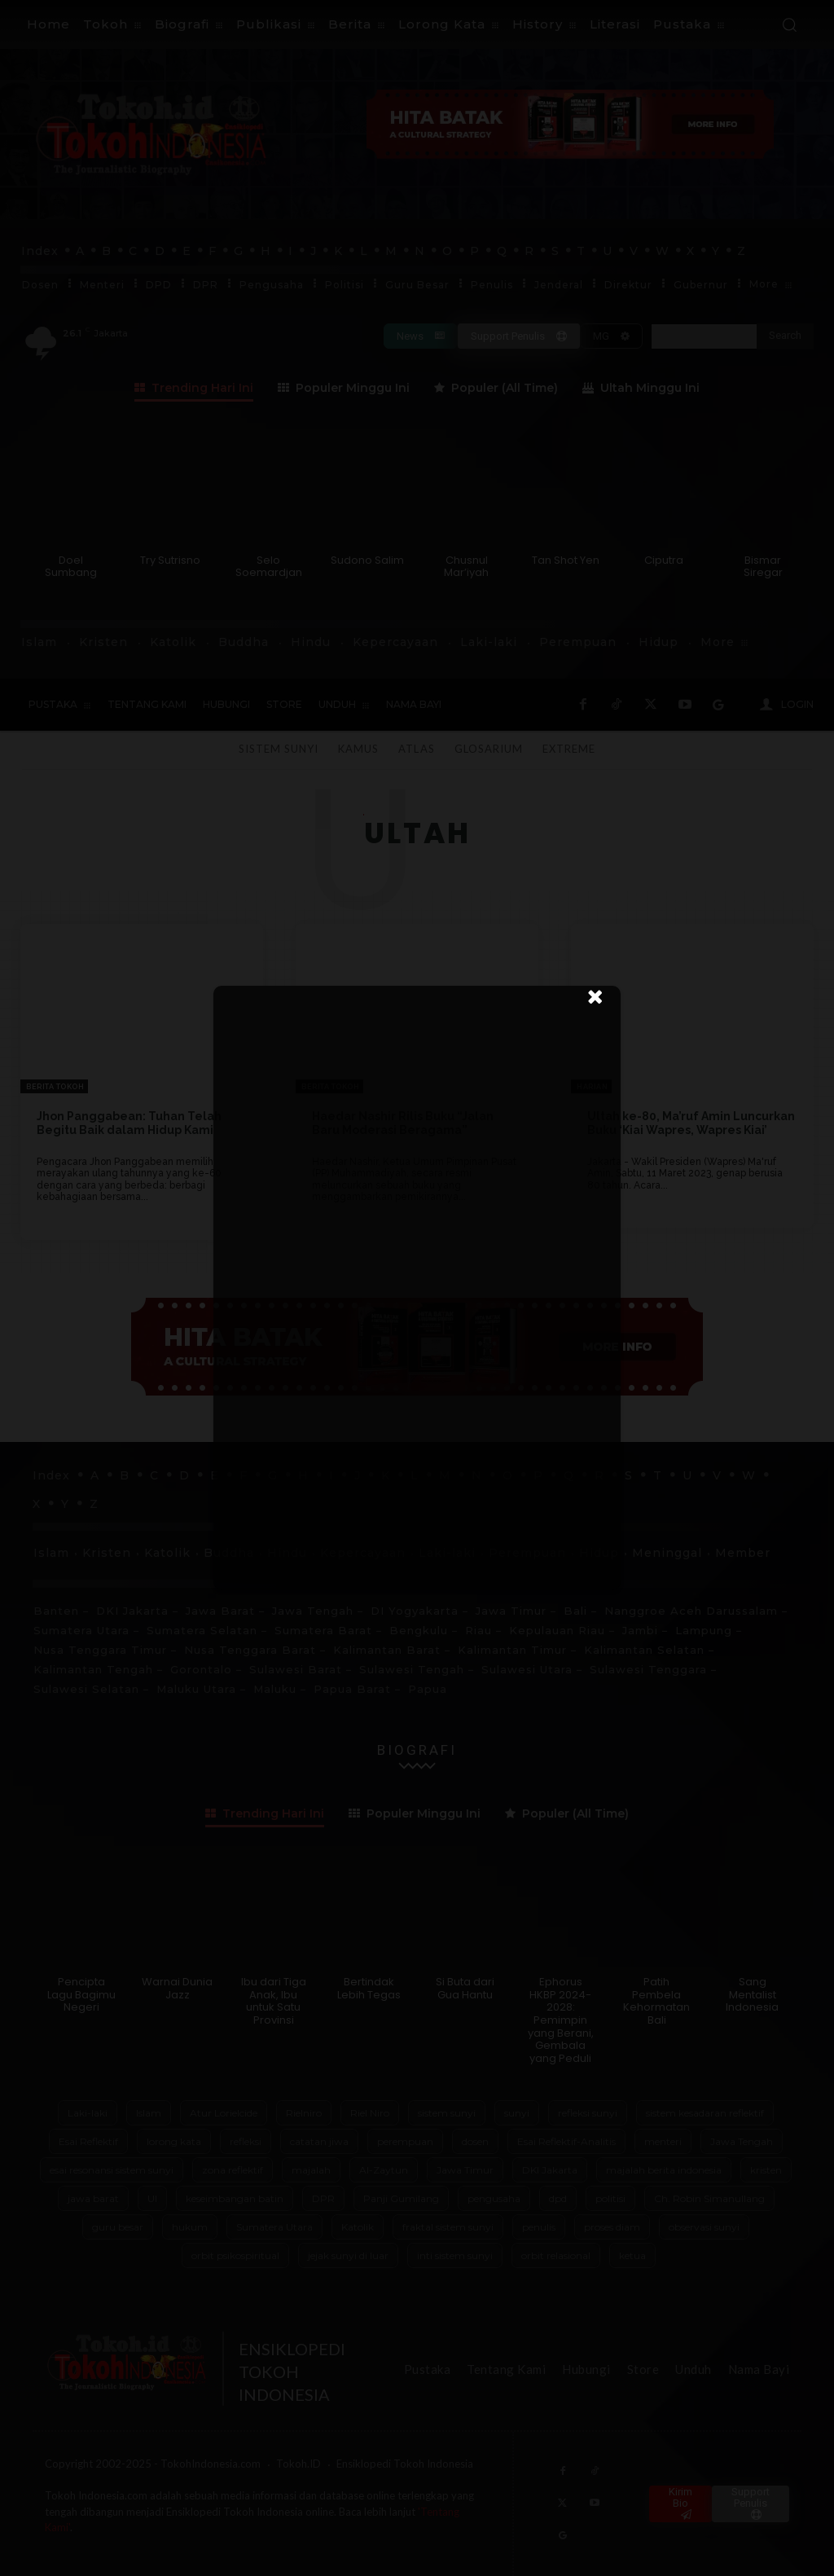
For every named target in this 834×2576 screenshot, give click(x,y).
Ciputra (663, 560)
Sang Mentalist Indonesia (752, 1994)
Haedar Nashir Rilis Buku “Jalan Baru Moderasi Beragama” (403, 1123)
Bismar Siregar (763, 566)
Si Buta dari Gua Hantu (465, 1988)
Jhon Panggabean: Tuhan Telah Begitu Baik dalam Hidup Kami (129, 1123)
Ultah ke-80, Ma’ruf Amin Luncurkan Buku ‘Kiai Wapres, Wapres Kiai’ (691, 1123)
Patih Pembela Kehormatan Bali (656, 2001)
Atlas (416, 748)
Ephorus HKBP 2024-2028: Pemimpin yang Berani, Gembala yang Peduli (561, 2020)
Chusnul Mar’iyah (466, 566)
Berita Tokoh (55, 1087)
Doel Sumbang (71, 566)
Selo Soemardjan (268, 566)
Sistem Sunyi (278, 748)
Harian (592, 1087)
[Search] (785, 336)
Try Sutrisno (170, 560)
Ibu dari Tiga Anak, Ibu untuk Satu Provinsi (273, 2001)
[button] (789, 24)
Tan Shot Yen (565, 560)
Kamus (358, 748)
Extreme (568, 748)
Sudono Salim (367, 560)
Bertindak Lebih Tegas (369, 1988)
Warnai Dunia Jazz (177, 1988)
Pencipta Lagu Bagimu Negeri (81, 1994)
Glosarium (488, 748)
